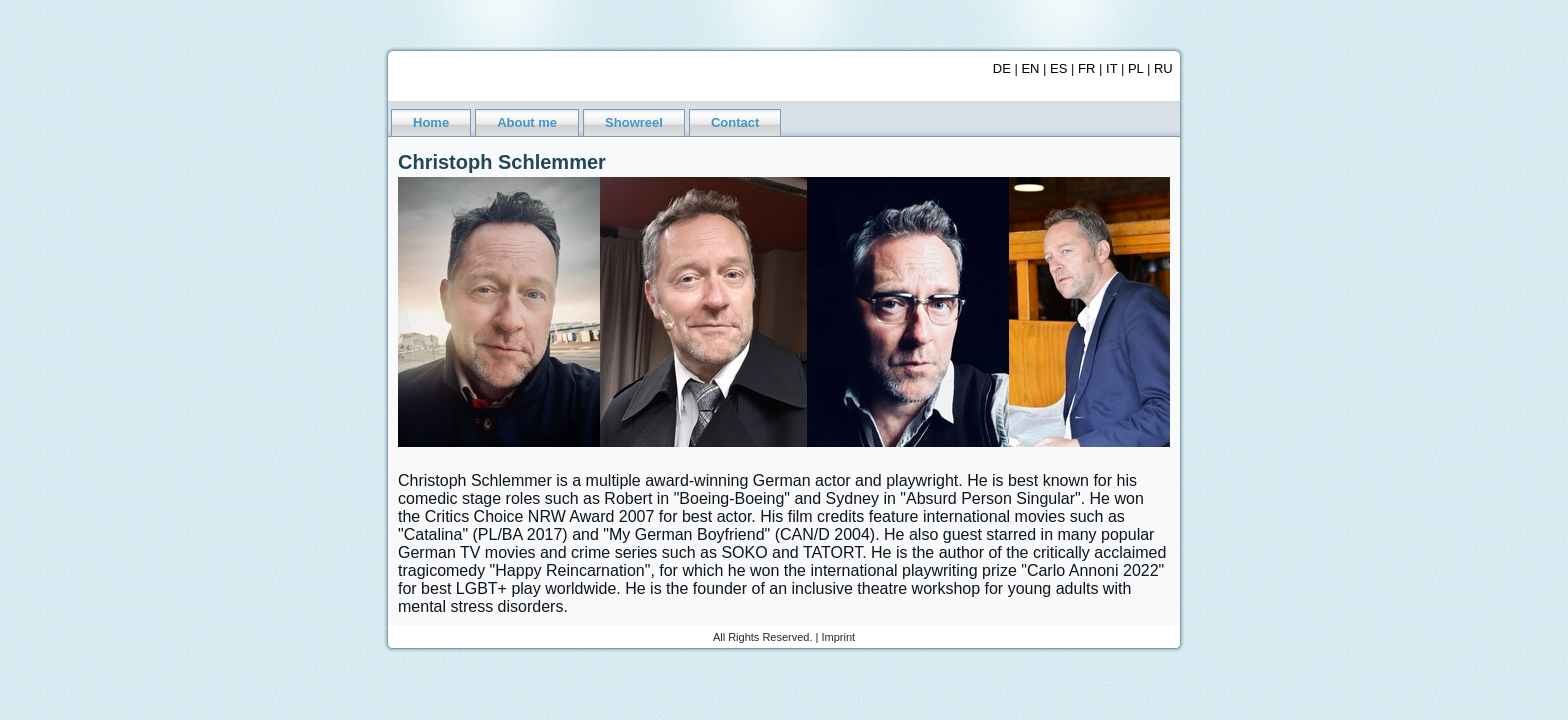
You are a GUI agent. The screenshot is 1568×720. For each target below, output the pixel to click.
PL (1135, 68)
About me (527, 122)
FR (1086, 68)
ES (1058, 68)
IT (1111, 68)
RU (1163, 68)
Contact (735, 122)
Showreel (634, 122)
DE (1002, 68)
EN (1030, 68)
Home (431, 122)
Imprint (839, 637)
